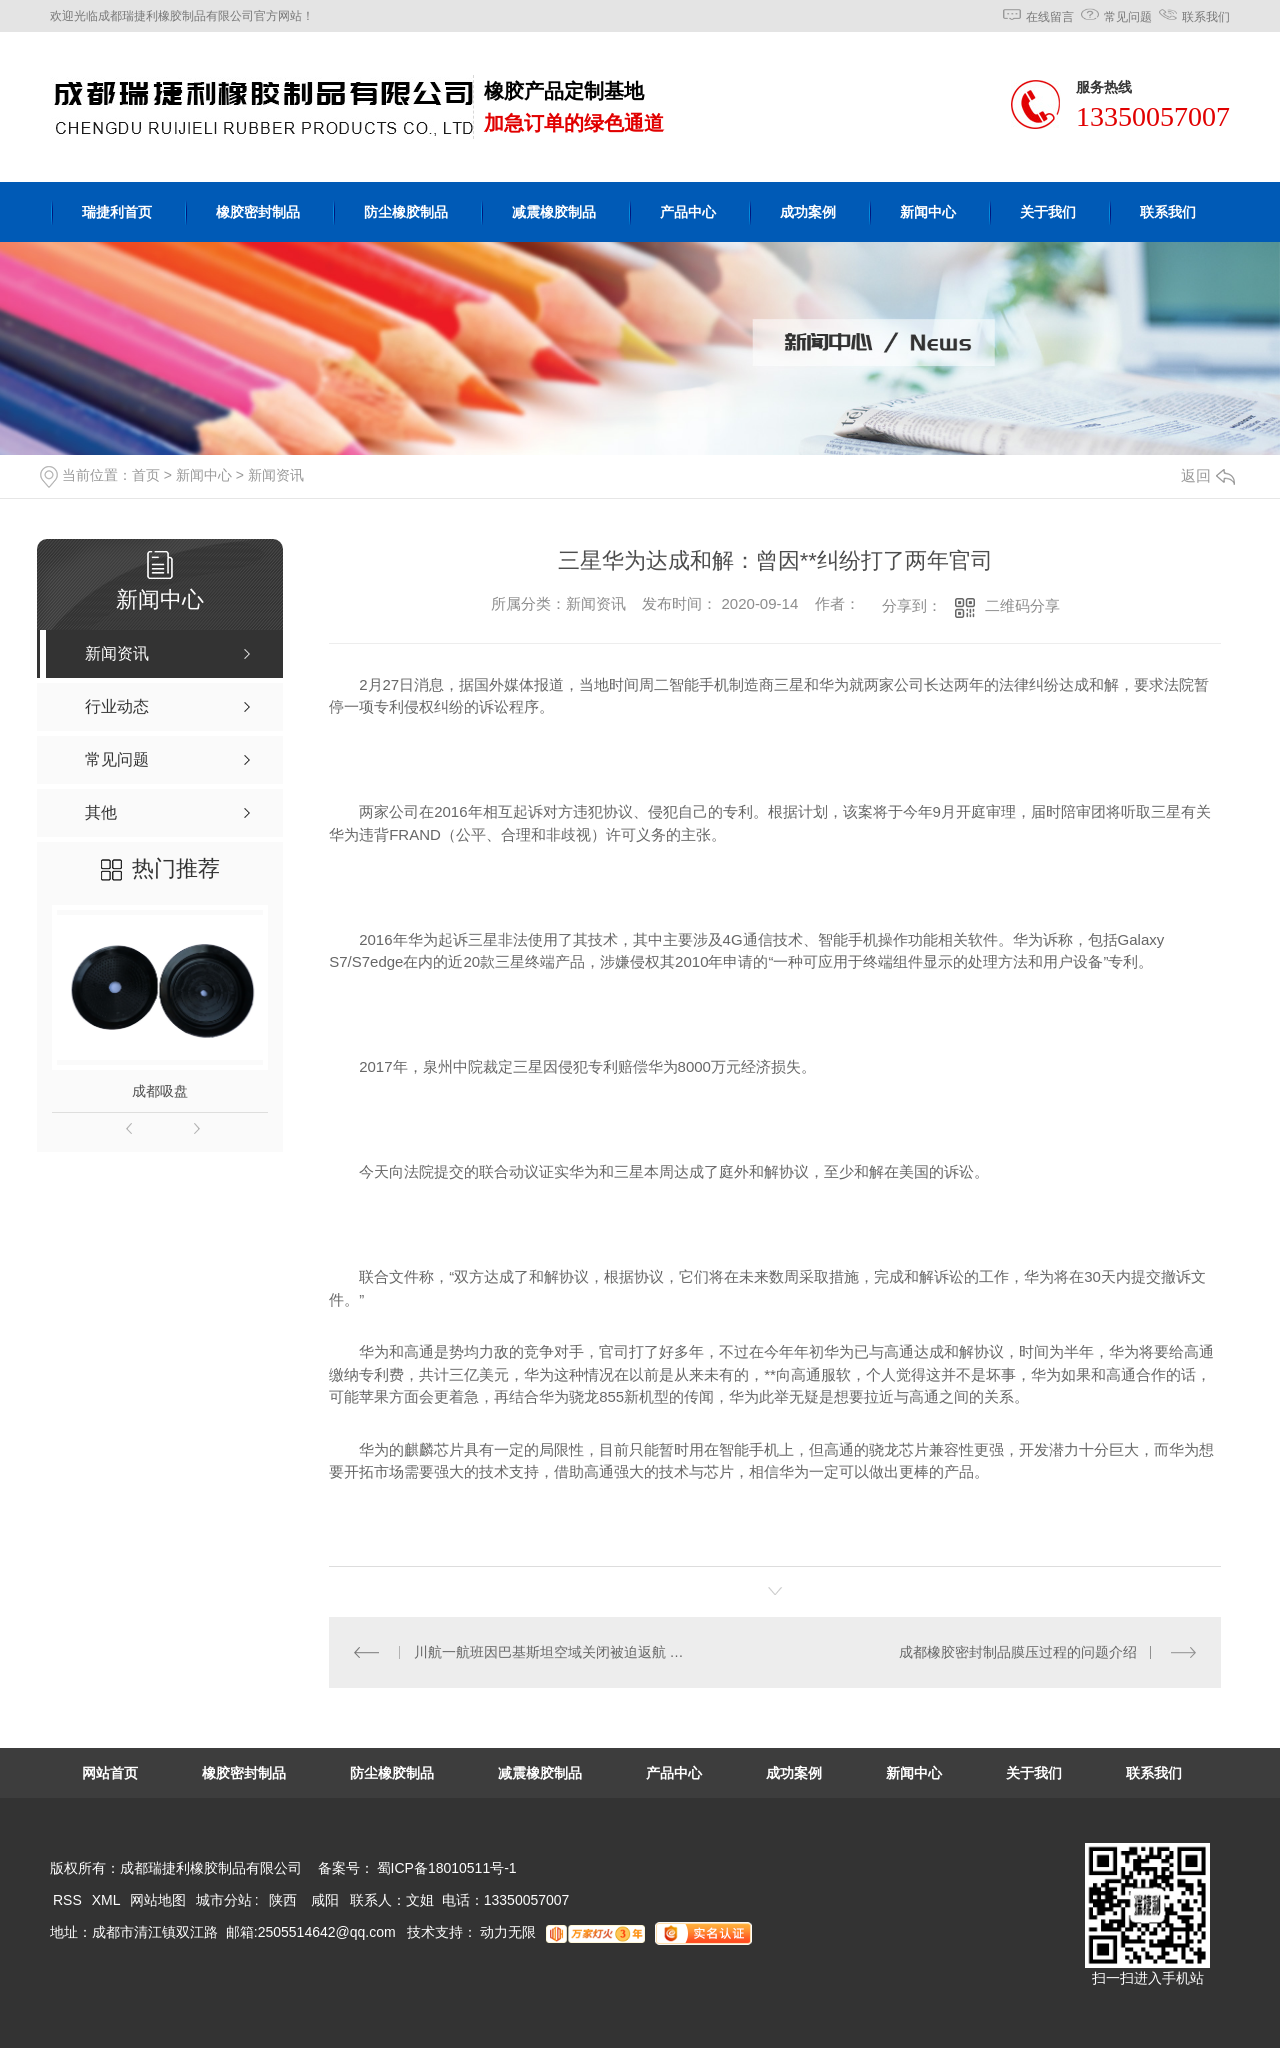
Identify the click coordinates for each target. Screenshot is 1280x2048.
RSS (69, 1900)
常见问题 (1128, 17)
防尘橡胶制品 (406, 212)
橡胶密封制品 (258, 212)
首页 (146, 475)
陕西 (283, 1900)
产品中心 (688, 212)
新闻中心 (928, 212)
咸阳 (325, 1900)
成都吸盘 (160, 1091)
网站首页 (110, 1773)
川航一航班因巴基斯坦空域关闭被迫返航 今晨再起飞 (552, 1652)
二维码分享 (1022, 605)
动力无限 (508, 1932)
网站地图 (158, 1900)
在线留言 (1050, 17)
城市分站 (224, 1900)
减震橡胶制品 (554, 212)
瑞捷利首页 (117, 212)
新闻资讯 (276, 475)
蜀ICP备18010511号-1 (447, 1868)
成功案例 (808, 212)
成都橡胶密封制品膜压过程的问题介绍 (1018, 1652)
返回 (1208, 475)
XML (108, 1900)
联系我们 (1206, 17)
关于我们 (1048, 212)
